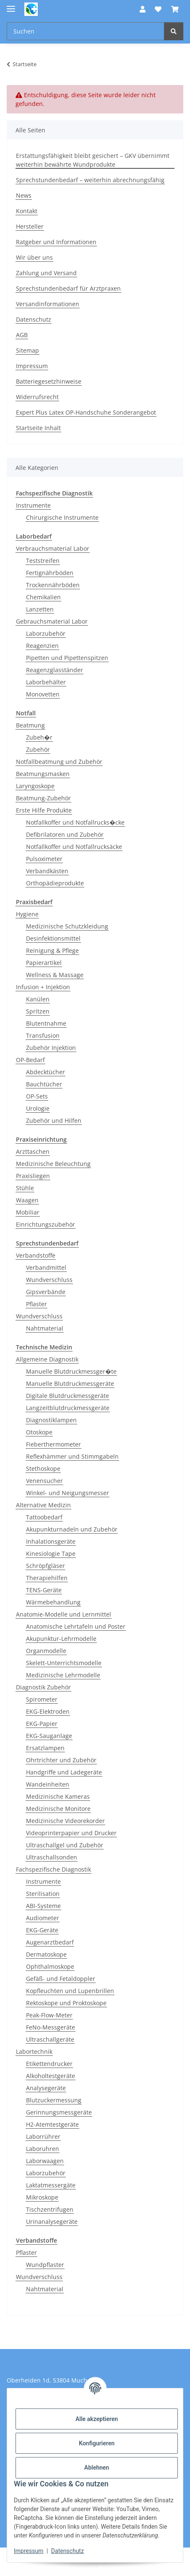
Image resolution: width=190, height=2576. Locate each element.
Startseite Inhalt (38, 428)
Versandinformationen (47, 304)
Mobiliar (27, 1212)
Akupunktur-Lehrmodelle (61, 1639)
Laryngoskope (35, 786)
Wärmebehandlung (53, 1602)
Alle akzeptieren (96, 2419)
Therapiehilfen (47, 1578)
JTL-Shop (109, 2565)
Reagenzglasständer (54, 670)
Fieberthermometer (53, 1444)
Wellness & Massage (54, 975)
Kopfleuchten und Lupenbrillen (70, 1991)
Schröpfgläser (45, 1566)
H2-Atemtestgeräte (52, 2124)
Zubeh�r (39, 737)
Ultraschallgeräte (50, 2039)
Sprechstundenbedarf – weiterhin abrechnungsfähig (90, 180)
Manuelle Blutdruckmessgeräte (70, 1383)
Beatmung (30, 725)
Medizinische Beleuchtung (53, 1164)
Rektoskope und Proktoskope (66, 2003)
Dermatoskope (46, 1954)
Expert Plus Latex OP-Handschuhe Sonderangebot (86, 412)
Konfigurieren (97, 2443)
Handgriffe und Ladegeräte (64, 1772)
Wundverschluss (49, 1280)
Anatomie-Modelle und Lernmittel (63, 1614)
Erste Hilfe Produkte (44, 810)
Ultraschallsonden (51, 1857)
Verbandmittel (46, 1267)
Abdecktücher (45, 1072)
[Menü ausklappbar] (11, 5)
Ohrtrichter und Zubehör (61, 1760)
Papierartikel (44, 963)
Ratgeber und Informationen (56, 242)
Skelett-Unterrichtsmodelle (64, 1663)
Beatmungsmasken (43, 774)
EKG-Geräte (42, 1930)
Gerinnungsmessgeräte (59, 2112)
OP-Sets (37, 1096)
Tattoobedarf (44, 1517)
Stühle (25, 1188)
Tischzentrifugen (49, 2209)
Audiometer (42, 1918)
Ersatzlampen (45, 1748)
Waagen (27, 1200)
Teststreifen (43, 561)
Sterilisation (43, 1894)
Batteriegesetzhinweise (48, 381)
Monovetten (43, 694)
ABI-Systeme (43, 1906)
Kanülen (37, 999)
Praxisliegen (33, 1176)
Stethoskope (43, 1468)
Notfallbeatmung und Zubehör (59, 762)
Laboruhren (42, 2149)
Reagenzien (42, 646)
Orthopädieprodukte (55, 883)
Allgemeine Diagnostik (47, 1359)
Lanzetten (40, 609)
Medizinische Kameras (58, 1796)
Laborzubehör (45, 633)
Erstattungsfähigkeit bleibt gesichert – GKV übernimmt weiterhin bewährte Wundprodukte (92, 160)
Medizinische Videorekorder (65, 1821)
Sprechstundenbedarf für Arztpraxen (68, 288)
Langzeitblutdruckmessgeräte (67, 1408)
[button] (142, 9)
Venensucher (44, 1481)
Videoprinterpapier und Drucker (71, 1833)
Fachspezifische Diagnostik (53, 1869)
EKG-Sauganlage (49, 1736)
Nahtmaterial (44, 1328)
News (23, 195)
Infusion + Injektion (43, 987)
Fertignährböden (49, 573)
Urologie (37, 1108)
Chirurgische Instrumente (62, 517)
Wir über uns (34, 257)
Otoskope (39, 1432)
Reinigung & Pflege (52, 950)
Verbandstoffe (35, 1255)
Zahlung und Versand (46, 273)
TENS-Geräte (44, 1590)
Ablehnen (96, 2467)
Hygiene (27, 914)
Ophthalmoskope (50, 1966)
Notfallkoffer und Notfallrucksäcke (74, 847)
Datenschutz (67, 2551)
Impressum (28, 2551)
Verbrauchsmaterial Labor (52, 548)
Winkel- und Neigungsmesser (67, 1493)
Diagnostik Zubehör (43, 1687)
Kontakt (26, 211)
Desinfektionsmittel (53, 938)
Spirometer (41, 1699)
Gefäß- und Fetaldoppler (60, 1979)
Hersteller (30, 226)
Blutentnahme (46, 1023)
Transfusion (43, 1035)
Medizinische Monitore (58, 1809)
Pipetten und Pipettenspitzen (67, 658)
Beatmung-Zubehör (43, 798)
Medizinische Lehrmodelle (63, 1675)
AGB (22, 335)
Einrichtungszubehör (45, 1224)
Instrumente (33, 505)
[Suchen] (173, 31)
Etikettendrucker (49, 2064)
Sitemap (27, 350)
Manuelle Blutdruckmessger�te (71, 1371)
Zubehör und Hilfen (53, 1120)
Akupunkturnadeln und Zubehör (71, 1529)
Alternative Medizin (43, 1505)
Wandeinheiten (47, 1784)
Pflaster (36, 1304)
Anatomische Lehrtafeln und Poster (75, 1626)
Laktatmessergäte (50, 2185)
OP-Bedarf (30, 1060)
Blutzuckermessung (53, 2100)
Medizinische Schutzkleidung (67, 926)
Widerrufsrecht (37, 397)
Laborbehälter (46, 682)
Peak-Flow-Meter (49, 2015)
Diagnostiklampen (51, 1420)
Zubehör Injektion (51, 1048)
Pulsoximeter (44, 859)
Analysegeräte (46, 2088)
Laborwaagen (45, 2161)
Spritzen (37, 1011)
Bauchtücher (44, 1084)
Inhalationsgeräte (50, 1541)
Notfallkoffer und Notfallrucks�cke (75, 822)
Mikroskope (42, 2197)
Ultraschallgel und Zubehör (64, 1845)
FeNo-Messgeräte (50, 2027)
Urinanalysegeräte (52, 2221)
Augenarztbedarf (50, 1942)
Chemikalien (43, 597)
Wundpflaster (45, 2265)
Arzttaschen (32, 1151)
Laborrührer (43, 2136)
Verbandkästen (47, 871)
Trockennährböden (53, 585)
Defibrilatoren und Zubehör (65, 834)
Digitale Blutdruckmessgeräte (67, 1396)
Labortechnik (34, 2051)
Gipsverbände (45, 1292)
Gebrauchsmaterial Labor (52, 621)
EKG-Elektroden (48, 1711)
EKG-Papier (41, 1724)
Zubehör (38, 749)
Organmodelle (46, 1651)
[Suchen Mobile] (85, 31)
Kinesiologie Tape (50, 1553)
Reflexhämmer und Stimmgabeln (72, 1456)
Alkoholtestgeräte (50, 2076)
